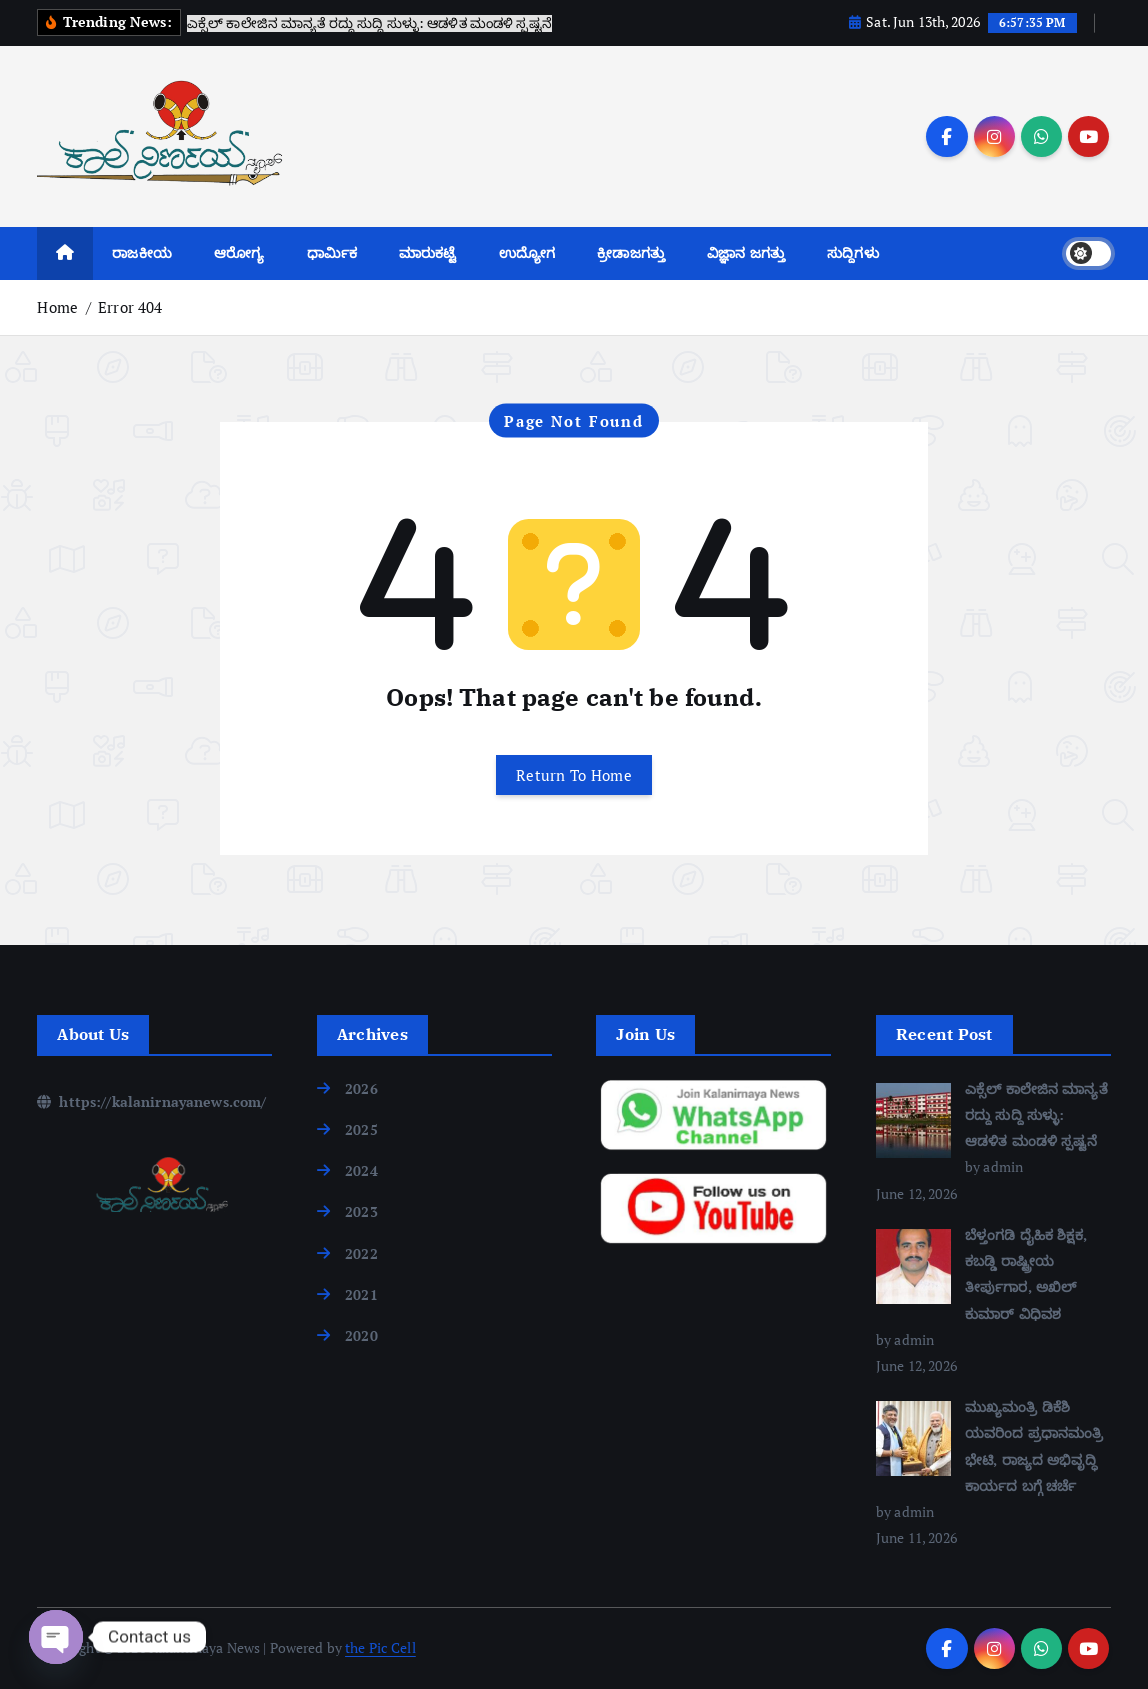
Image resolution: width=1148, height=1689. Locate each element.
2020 (361, 1335)
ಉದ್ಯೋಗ (527, 252)
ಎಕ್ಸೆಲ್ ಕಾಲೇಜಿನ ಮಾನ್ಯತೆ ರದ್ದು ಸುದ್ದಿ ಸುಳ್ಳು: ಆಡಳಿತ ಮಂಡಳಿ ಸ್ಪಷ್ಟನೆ (1036, 1114)
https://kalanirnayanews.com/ (151, 1101)
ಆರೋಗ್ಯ (239, 252)
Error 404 (130, 307)
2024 (361, 1170)
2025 (361, 1129)
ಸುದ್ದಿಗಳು (853, 252)
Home (57, 307)
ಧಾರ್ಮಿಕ (332, 252)
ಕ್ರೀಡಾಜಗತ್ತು (631, 252)
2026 (361, 1088)
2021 (361, 1294)
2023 (361, 1211)
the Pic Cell (380, 1647)
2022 (361, 1253)
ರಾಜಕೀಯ (142, 252)
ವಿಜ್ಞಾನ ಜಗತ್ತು (746, 252)
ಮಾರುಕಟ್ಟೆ (428, 252)
